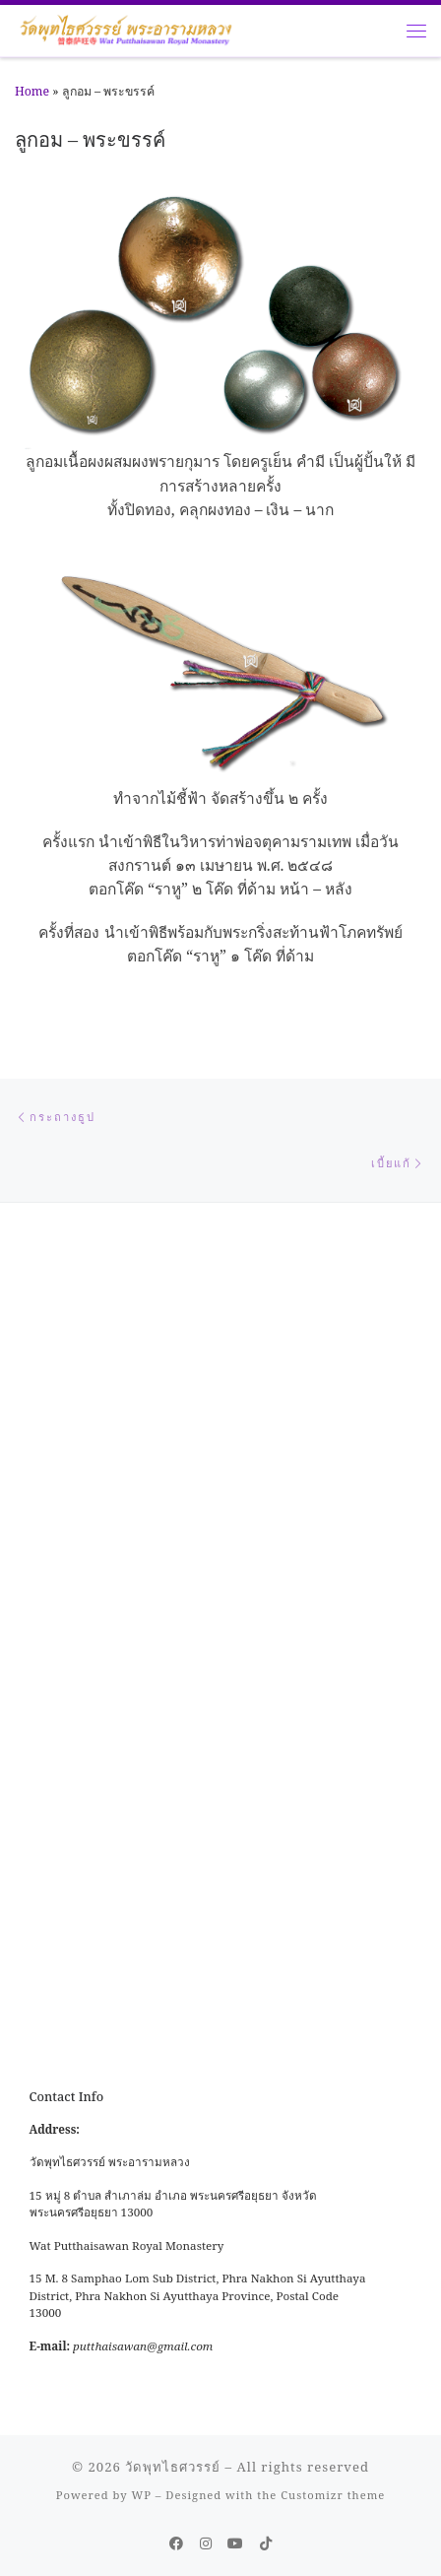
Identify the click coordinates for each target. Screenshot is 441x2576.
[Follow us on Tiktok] (266, 2543)
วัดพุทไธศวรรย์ (172, 2467)
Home (32, 91)
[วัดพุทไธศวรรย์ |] (125, 28)
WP (141, 2494)
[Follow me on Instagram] (206, 2543)
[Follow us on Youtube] (235, 2543)
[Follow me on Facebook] (176, 2543)
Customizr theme (333, 2494)
